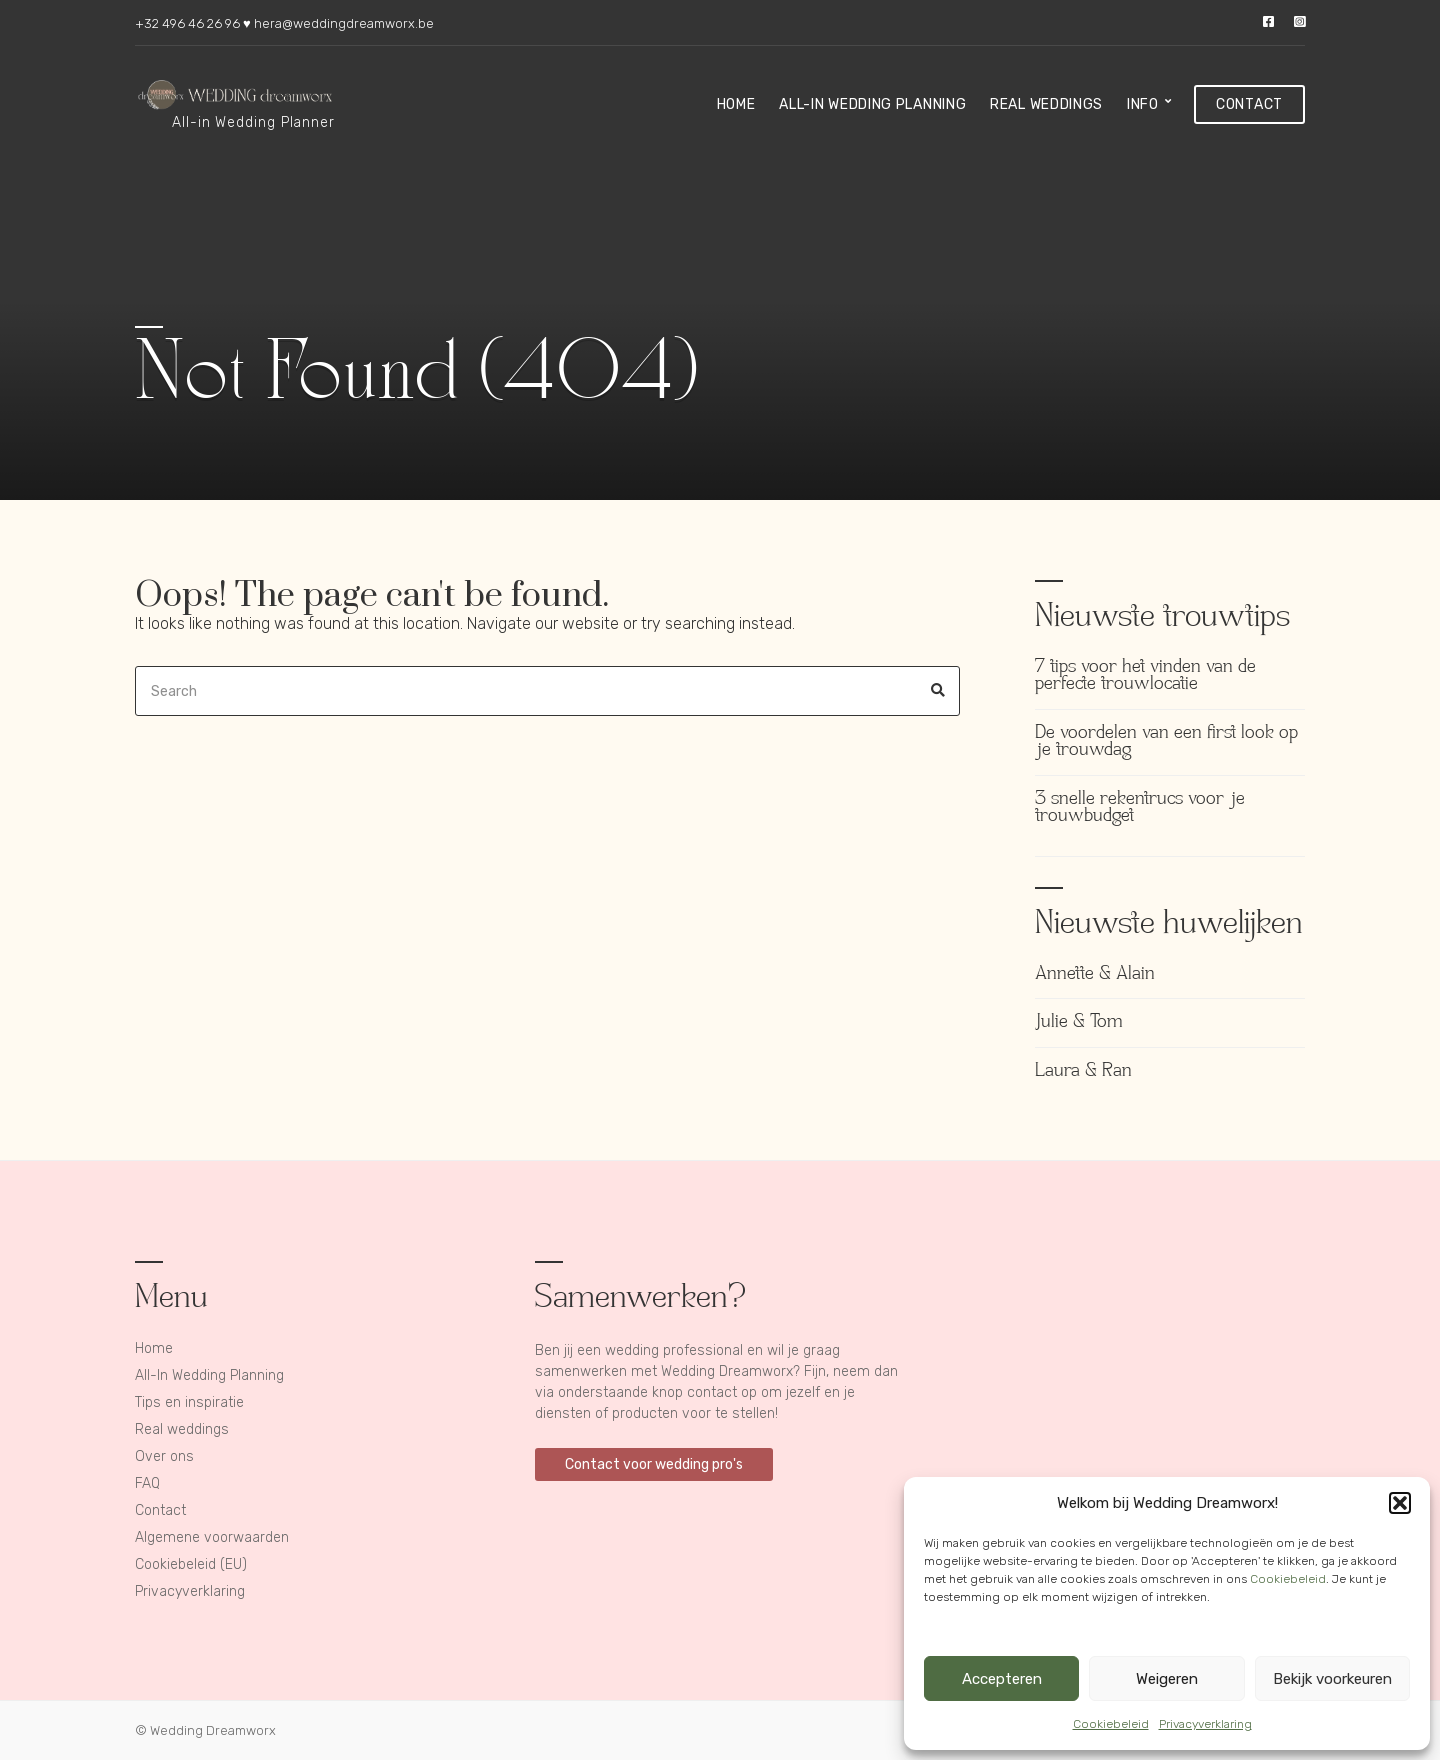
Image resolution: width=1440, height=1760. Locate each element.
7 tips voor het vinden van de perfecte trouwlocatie (1145, 676)
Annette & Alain (1095, 974)
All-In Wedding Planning (872, 104)
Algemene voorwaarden (212, 1537)
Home (736, 104)
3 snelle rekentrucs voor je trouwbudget (1140, 808)
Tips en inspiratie (189, 1402)
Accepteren (1002, 1679)
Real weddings (1046, 104)
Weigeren (1167, 1679)
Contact (1249, 104)
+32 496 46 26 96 (187, 23)
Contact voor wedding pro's (654, 1464)
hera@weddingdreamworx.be (344, 23)
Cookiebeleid (1288, 1579)
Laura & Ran (1083, 1071)
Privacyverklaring (1205, 1724)
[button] (1400, 1503)
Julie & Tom (1079, 1022)
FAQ (147, 1483)
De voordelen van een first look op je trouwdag (1166, 742)
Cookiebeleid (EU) (191, 1564)
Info (1143, 104)
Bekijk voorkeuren (1332, 1679)
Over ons (164, 1456)
